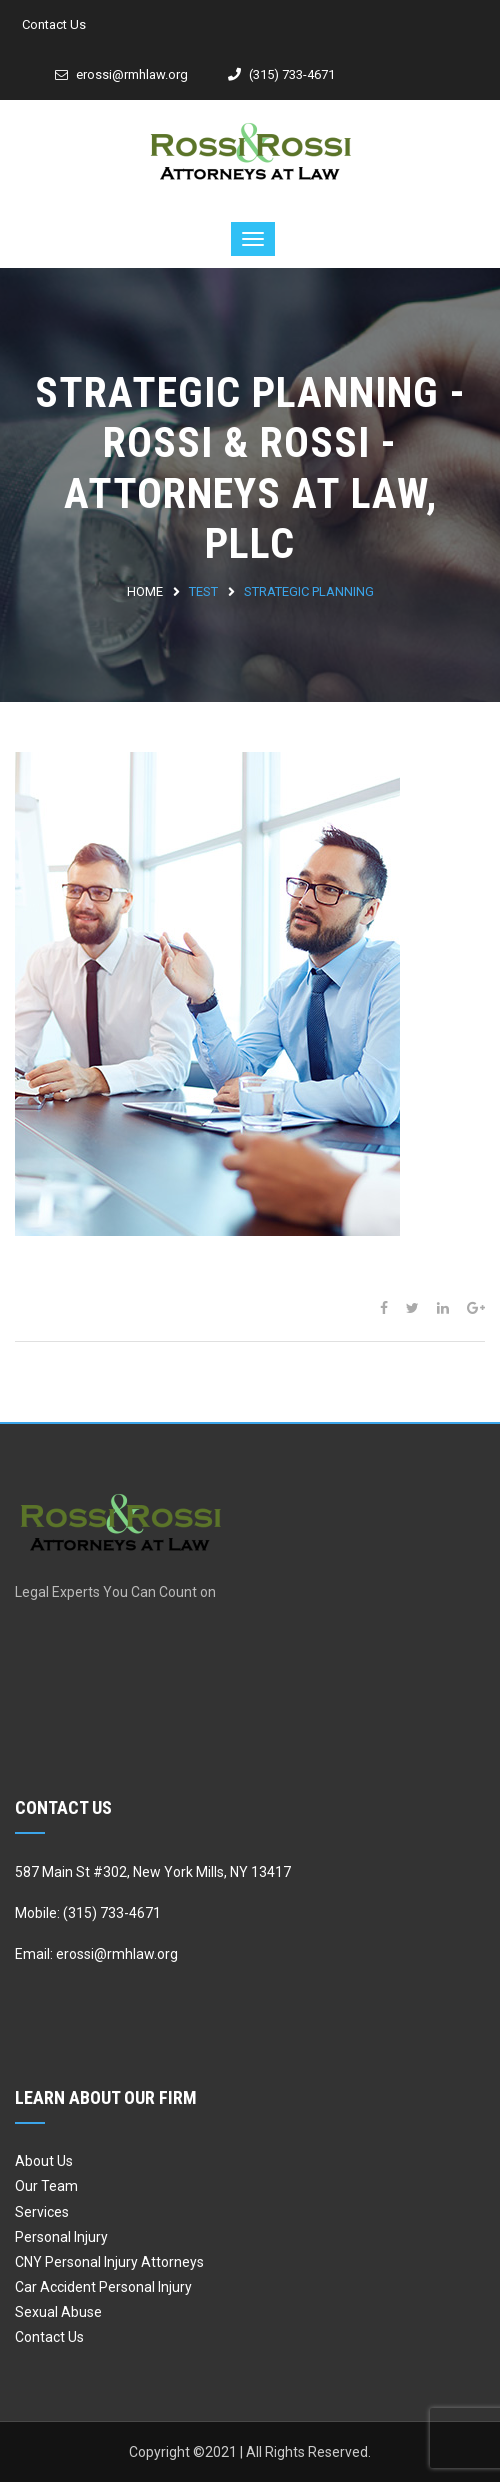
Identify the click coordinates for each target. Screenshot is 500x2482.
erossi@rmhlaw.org (121, 74)
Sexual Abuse (58, 2312)
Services (42, 2212)
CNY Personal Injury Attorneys (109, 2262)
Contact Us (54, 24)
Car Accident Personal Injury (103, 2287)
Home (145, 591)
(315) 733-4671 (281, 74)
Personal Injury (61, 2237)
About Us (44, 2161)
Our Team (46, 2186)
